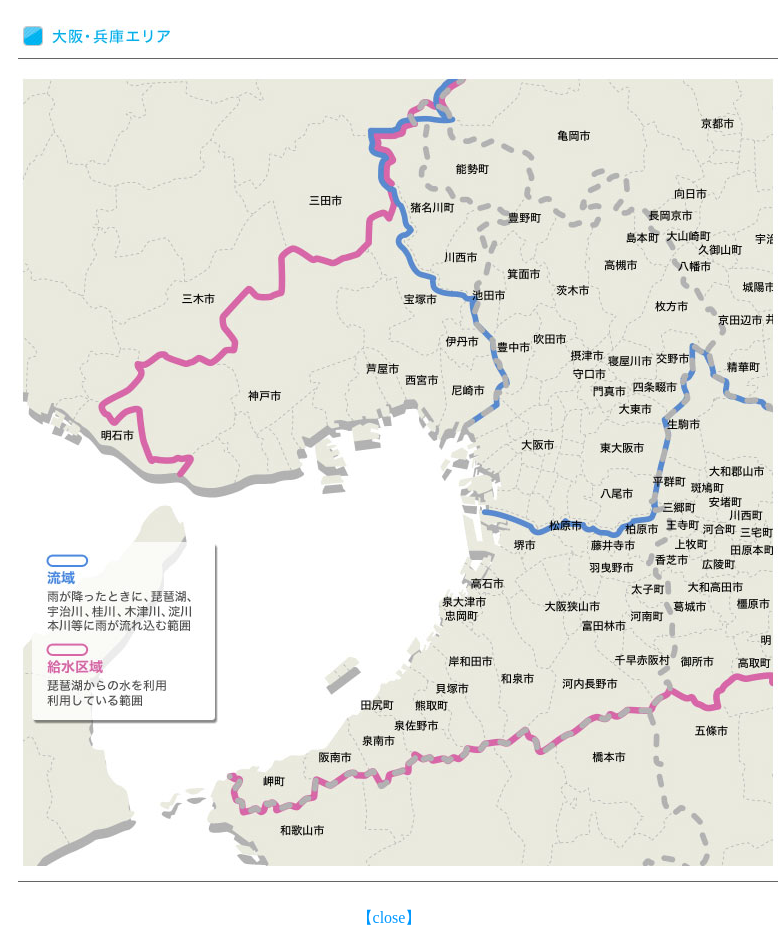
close (389, 917)
